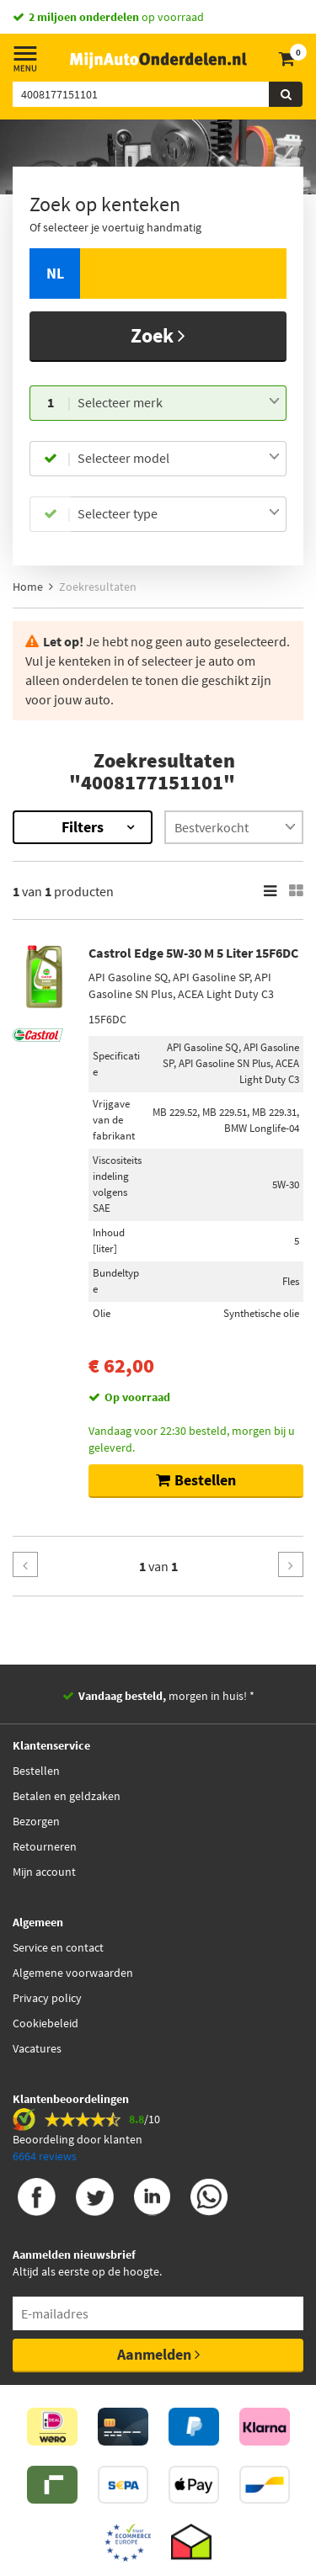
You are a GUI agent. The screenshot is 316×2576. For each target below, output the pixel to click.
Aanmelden (158, 2354)
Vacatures (37, 2048)
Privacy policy (47, 1997)
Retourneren (45, 1846)
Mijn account (44, 1871)
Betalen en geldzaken (67, 1795)
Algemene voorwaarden (73, 1972)
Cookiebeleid (45, 2023)
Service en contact (58, 1947)
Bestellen (36, 1770)
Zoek (158, 335)
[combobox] (179, 403)
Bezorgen (36, 1821)
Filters (83, 827)
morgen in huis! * (166, 1695)
